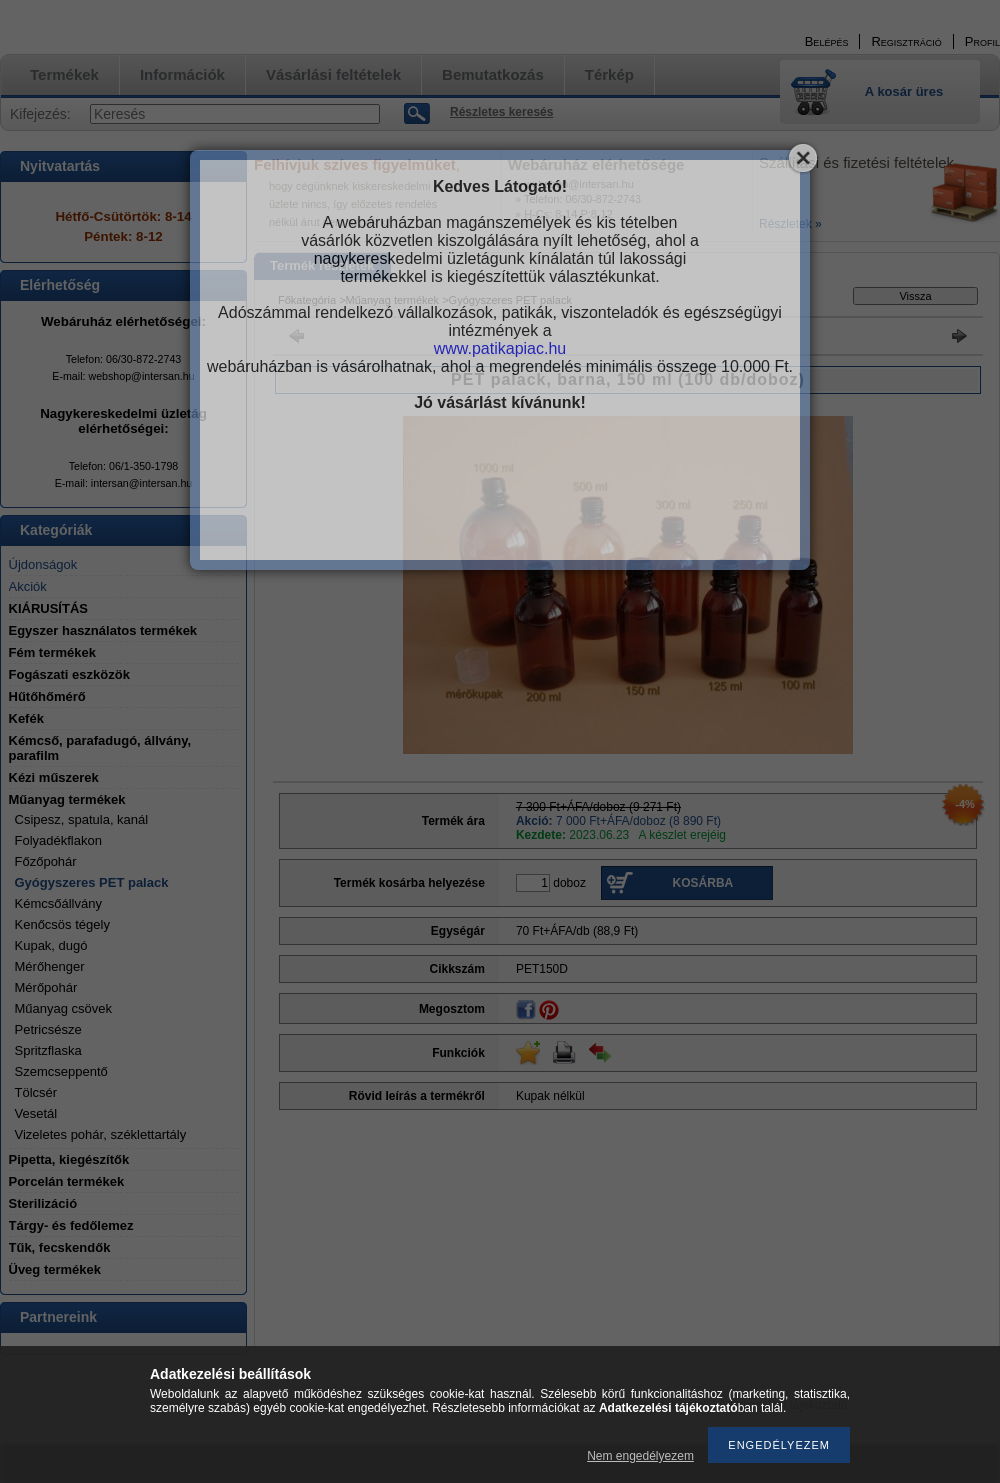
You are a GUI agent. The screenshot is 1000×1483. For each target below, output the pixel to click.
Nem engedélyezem (640, 1456)
